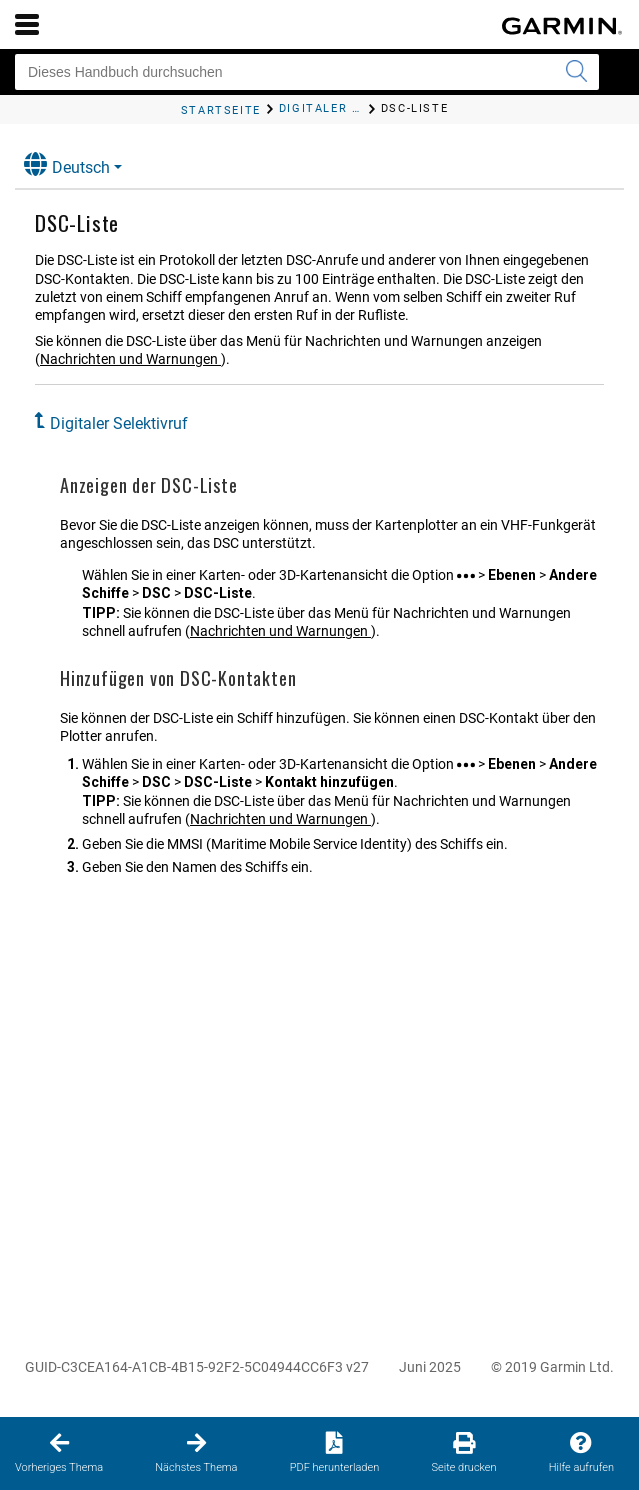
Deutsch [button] (67, 164)
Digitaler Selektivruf (119, 423)
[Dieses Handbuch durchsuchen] (307, 72)
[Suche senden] (576, 72)
